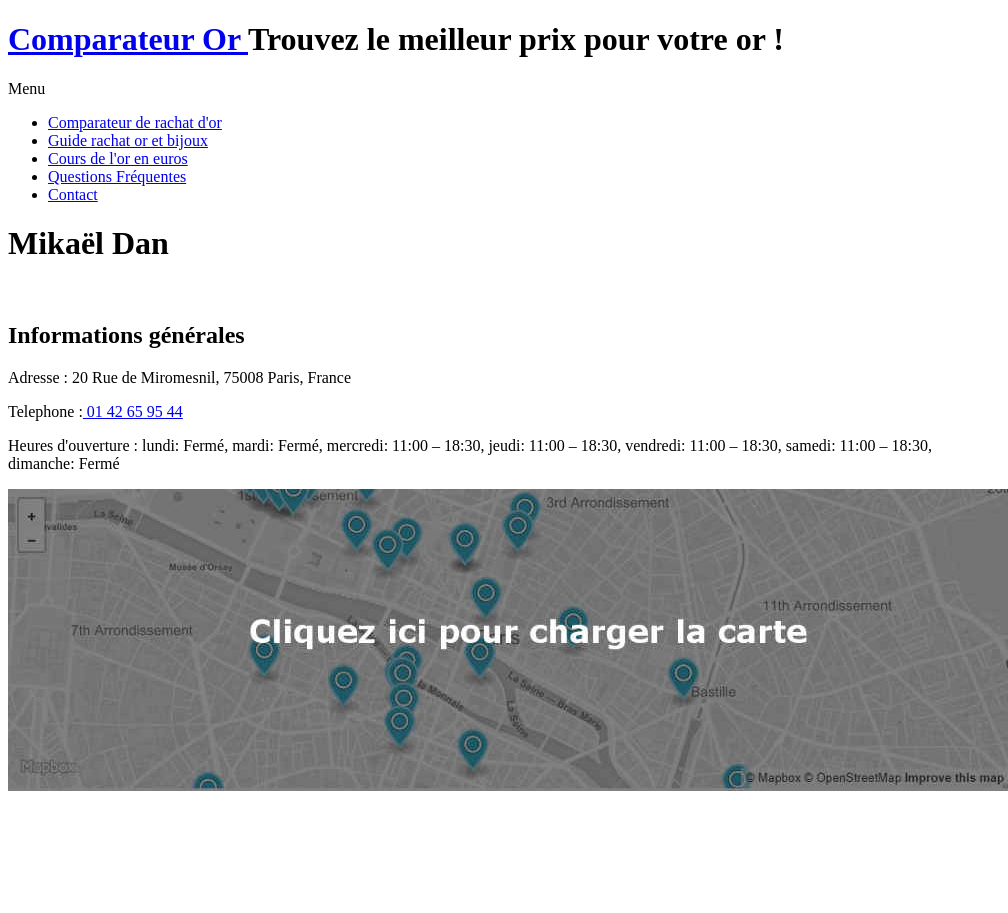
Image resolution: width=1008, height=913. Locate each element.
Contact (73, 194)
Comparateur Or (128, 39)
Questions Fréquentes (117, 176)
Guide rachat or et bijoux (128, 140)
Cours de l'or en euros (118, 158)
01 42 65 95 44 (133, 411)
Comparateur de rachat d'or (135, 122)
